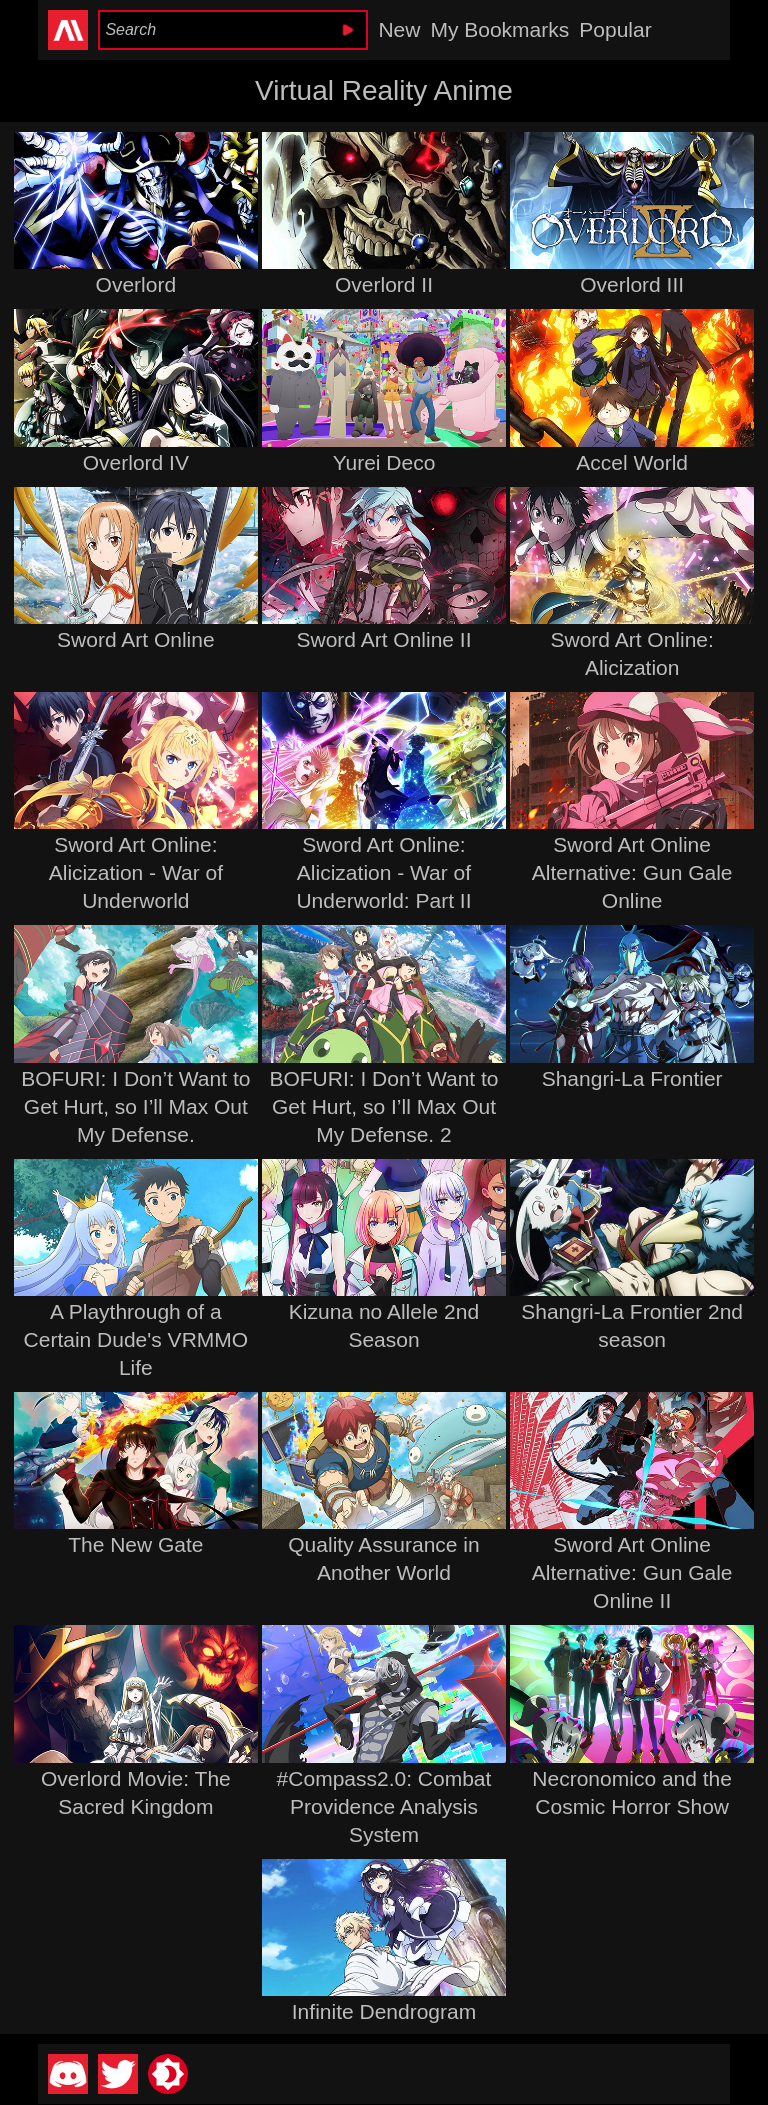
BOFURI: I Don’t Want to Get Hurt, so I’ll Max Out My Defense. (135, 1106)
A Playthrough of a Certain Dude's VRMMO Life (136, 1339)
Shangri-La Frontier (632, 1078)
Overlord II (384, 284)
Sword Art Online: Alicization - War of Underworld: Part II (383, 872)
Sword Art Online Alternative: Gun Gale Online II (632, 1572)
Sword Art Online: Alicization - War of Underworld (136, 872)
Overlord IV (136, 462)
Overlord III (632, 284)
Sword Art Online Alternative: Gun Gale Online (632, 872)
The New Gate (135, 1544)
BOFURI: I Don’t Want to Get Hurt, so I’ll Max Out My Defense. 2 (383, 1106)
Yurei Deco (384, 462)
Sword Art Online (136, 639)
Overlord (136, 284)
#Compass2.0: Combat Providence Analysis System (384, 1806)
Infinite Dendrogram (384, 2011)
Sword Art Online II (383, 639)
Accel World (632, 462)
